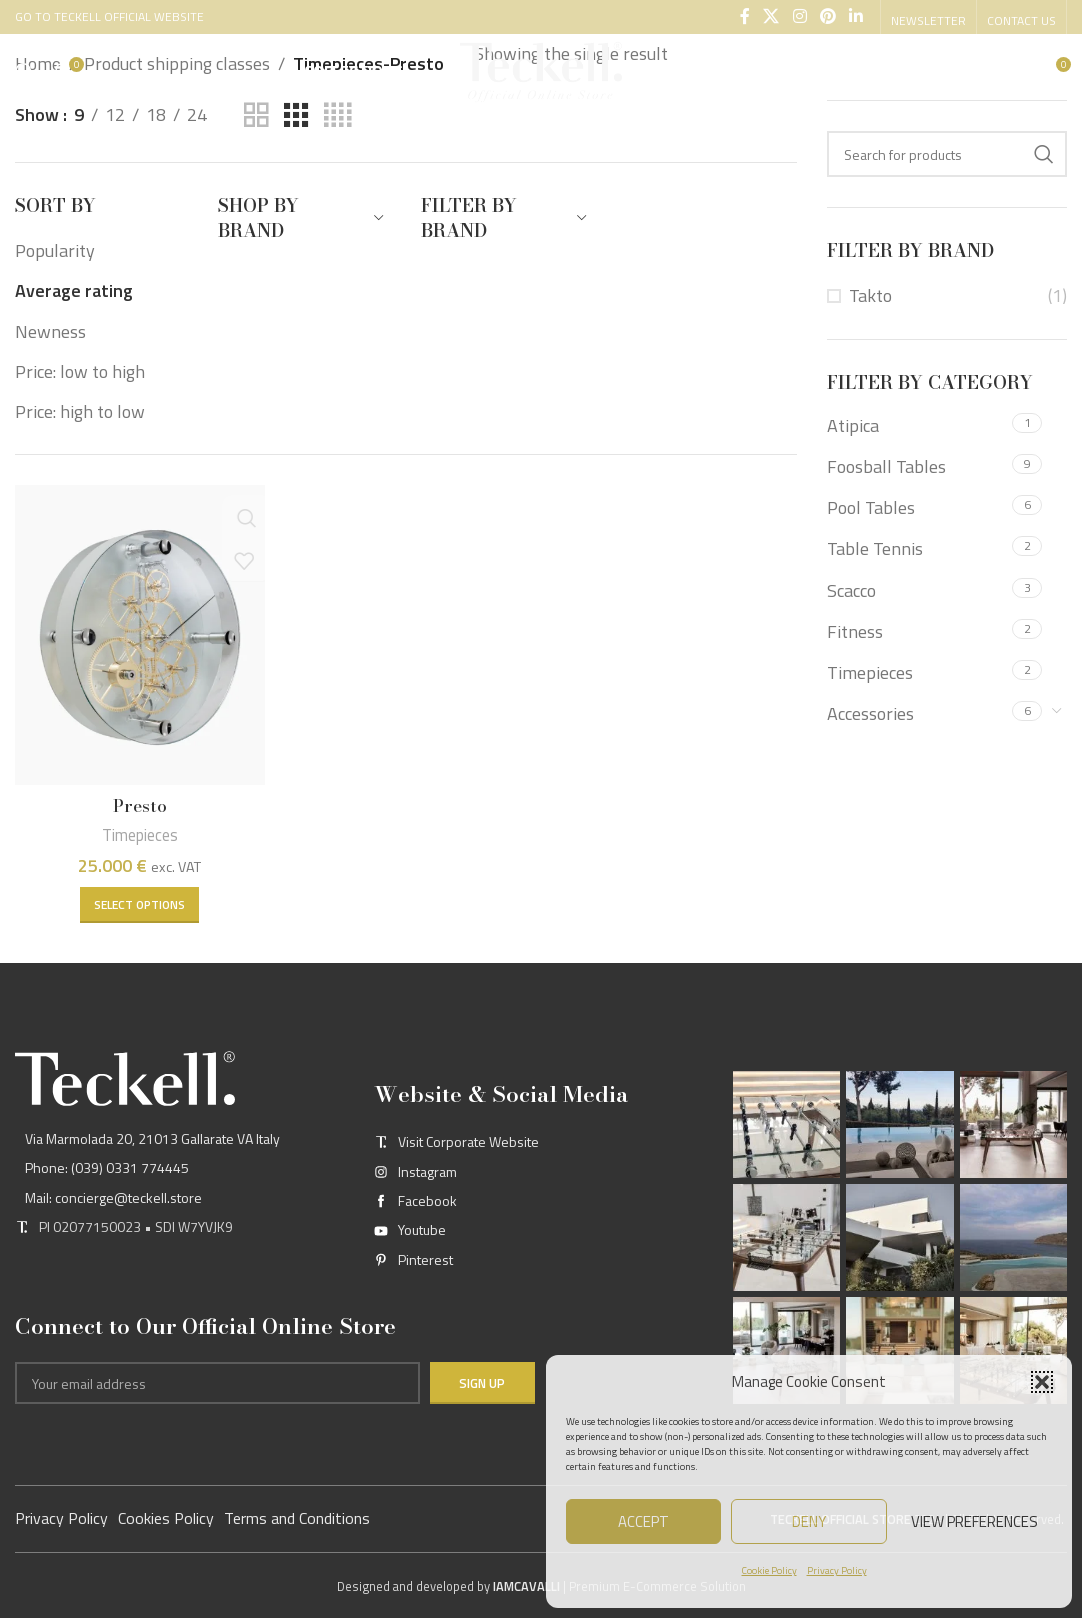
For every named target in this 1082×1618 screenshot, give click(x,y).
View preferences (974, 1521)
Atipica (853, 425)
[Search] (25, 75)
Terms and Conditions (297, 1517)
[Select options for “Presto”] (138, 901)
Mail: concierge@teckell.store (113, 1196)
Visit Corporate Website (468, 1141)
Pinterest (425, 1258)
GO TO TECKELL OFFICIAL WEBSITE (109, 14)
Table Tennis (875, 548)
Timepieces (138, 831)
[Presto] (138, 633)
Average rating (74, 290)
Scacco (851, 590)
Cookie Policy (769, 1570)
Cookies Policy (166, 1517)
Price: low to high (80, 371)
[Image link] (125, 1076)
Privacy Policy (837, 1570)
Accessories (870, 713)
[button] (1042, 1382)
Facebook (427, 1199)
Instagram (427, 1170)
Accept (643, 1521)
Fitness (855, 631)
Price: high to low (80, 411)
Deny (809, 1521)
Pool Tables (871, 507)
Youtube (422, 1229)
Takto (870, 295)
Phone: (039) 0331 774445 (107, 1167)
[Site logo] (541, 73)
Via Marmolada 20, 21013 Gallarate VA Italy (152, 1137)
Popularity (55, 250)
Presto (139, 802)
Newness (50, 331)
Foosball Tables (886, 466)
